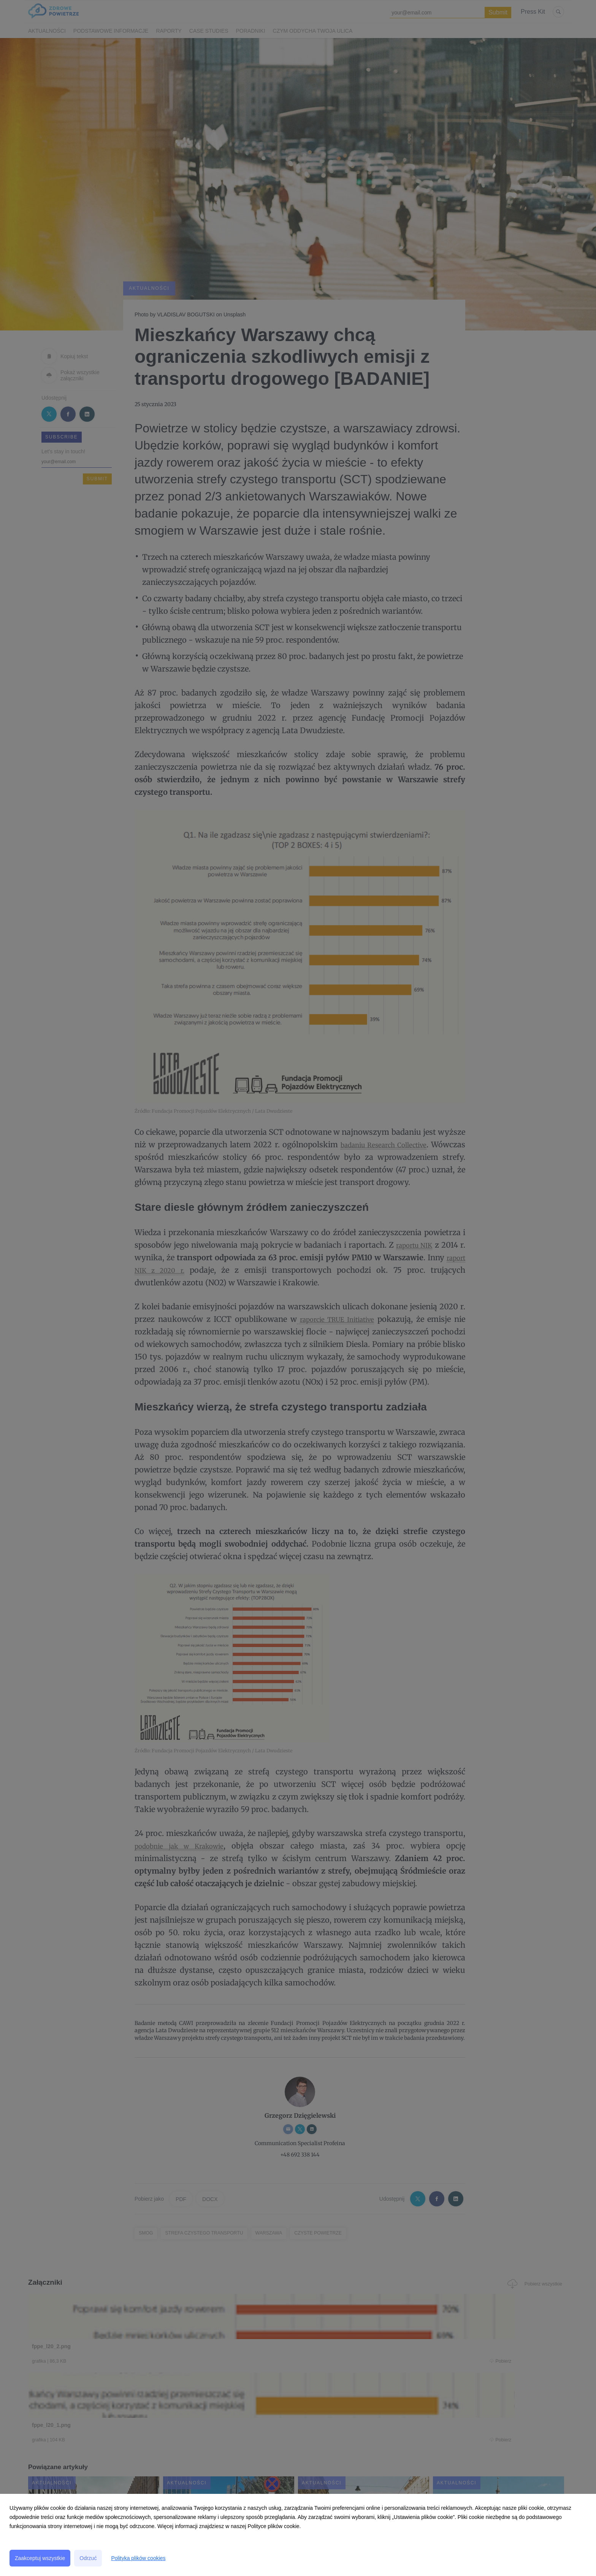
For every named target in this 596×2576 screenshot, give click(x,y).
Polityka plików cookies (138, 2558)
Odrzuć (88, 2558)
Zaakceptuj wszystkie (40, 2558)
